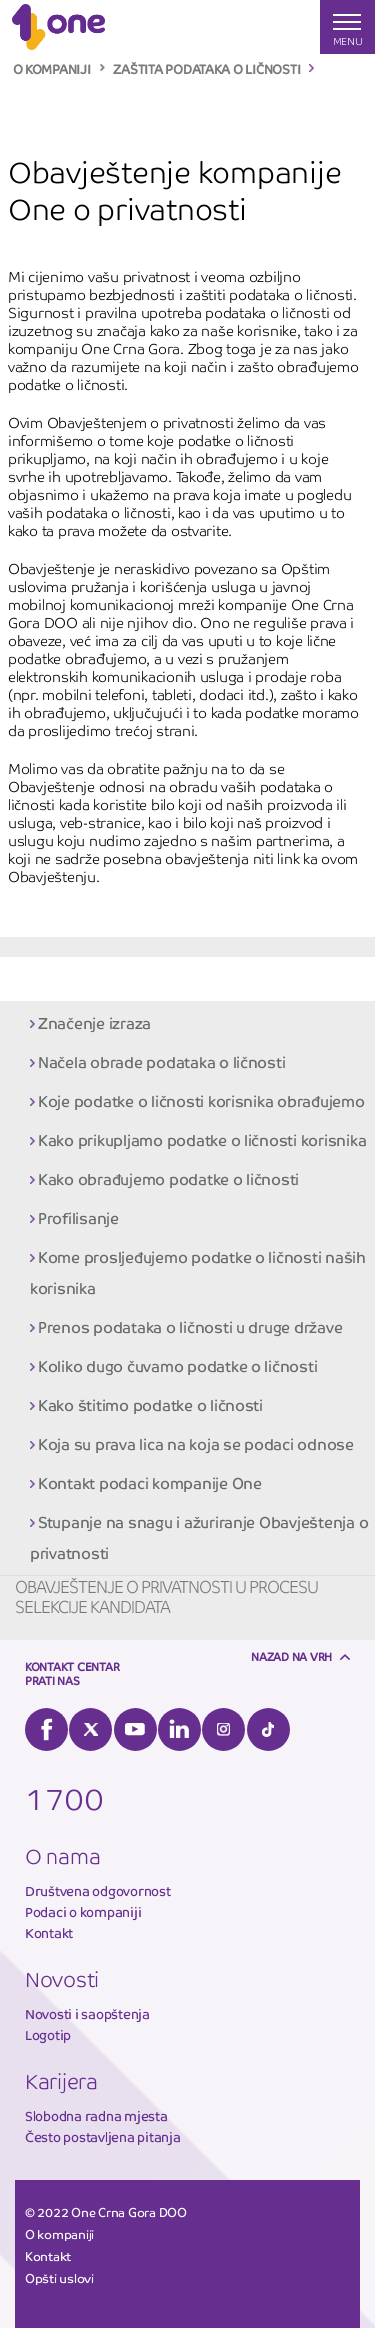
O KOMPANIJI (52, 70)
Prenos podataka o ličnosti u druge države (190, 1327)
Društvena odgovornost (98, 1891)
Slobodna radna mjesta (96, 2116)
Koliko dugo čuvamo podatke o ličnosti (177, 1366)
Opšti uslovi (59, 2279)
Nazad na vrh (291, 1657)
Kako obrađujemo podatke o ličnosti (168, 1179)
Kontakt (49, 1933)
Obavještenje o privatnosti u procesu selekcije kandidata (166, 1597)
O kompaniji (59, 2235)
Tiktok (268, 1729)
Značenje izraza (94, 1023)
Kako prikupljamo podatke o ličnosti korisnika (202, 1140)
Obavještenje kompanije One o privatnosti (149, 978)
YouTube (135, 1729)
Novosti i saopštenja (87, 2014)
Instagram (223, 1729)
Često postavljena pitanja (103, 2137)
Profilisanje (78, 1218)
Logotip (48, 2035)
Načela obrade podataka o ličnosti (161, 1062)
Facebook (46, 1729)
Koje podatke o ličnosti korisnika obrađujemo (201, 1101)
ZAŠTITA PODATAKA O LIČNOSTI (206, 70)
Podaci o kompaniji (83, 1912)
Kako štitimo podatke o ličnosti (150, 1405)
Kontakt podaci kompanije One (150, 1483)
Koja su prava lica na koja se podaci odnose (196, 1444)
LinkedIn (179, 1729)
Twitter (90, 1729)
